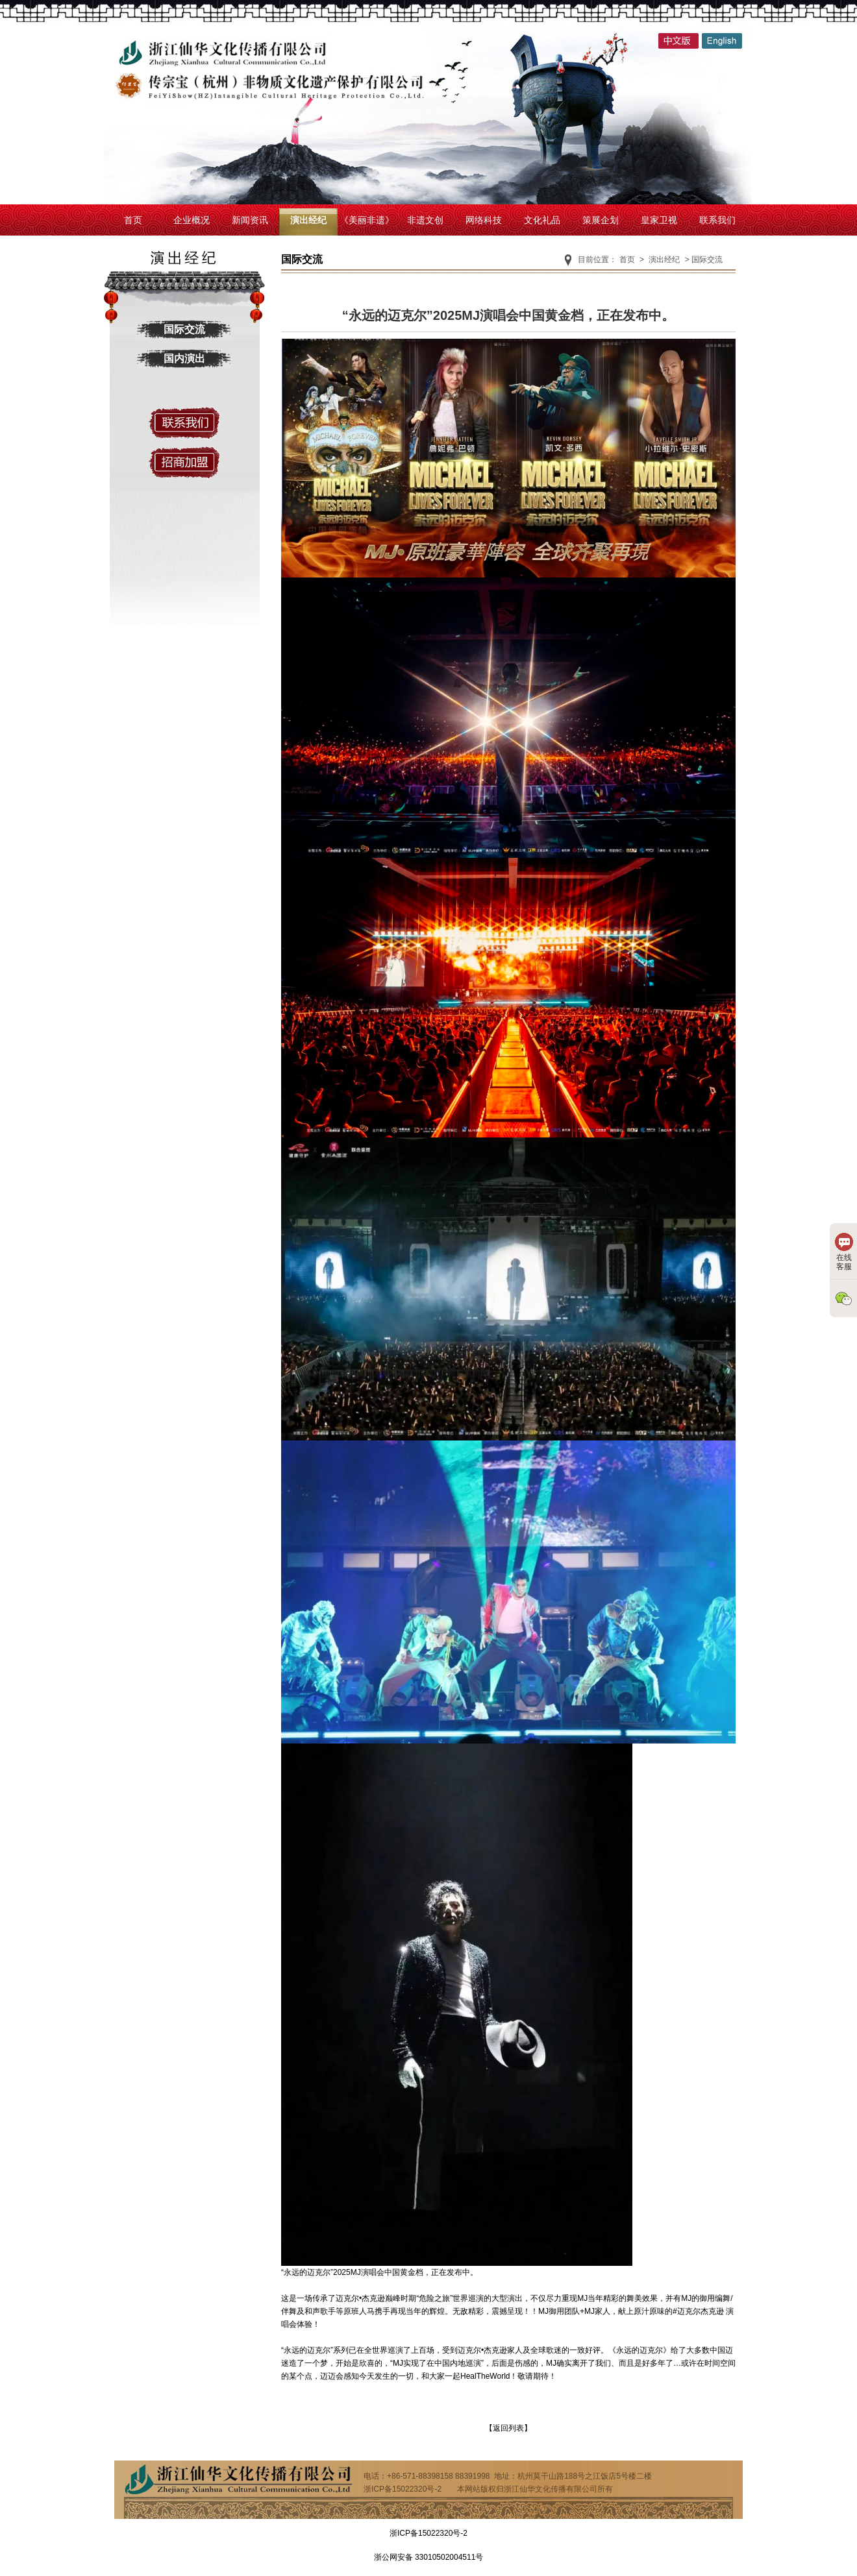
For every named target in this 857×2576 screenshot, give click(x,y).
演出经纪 (308, 220)
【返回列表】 (508, 2428)
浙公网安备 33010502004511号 (429, 2557)
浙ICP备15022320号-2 (428, 2533)
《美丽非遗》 (367, 220)
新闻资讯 (250, 220)
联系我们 (717, 220)
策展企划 (600, 220)
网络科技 (484, 220)
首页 (133, 220)
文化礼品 (542, 220)
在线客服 (844, 1252)
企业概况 (191, 220)
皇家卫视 (659, 220)
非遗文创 (425, 220)
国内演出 (184, 358)
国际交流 (184, 329)
